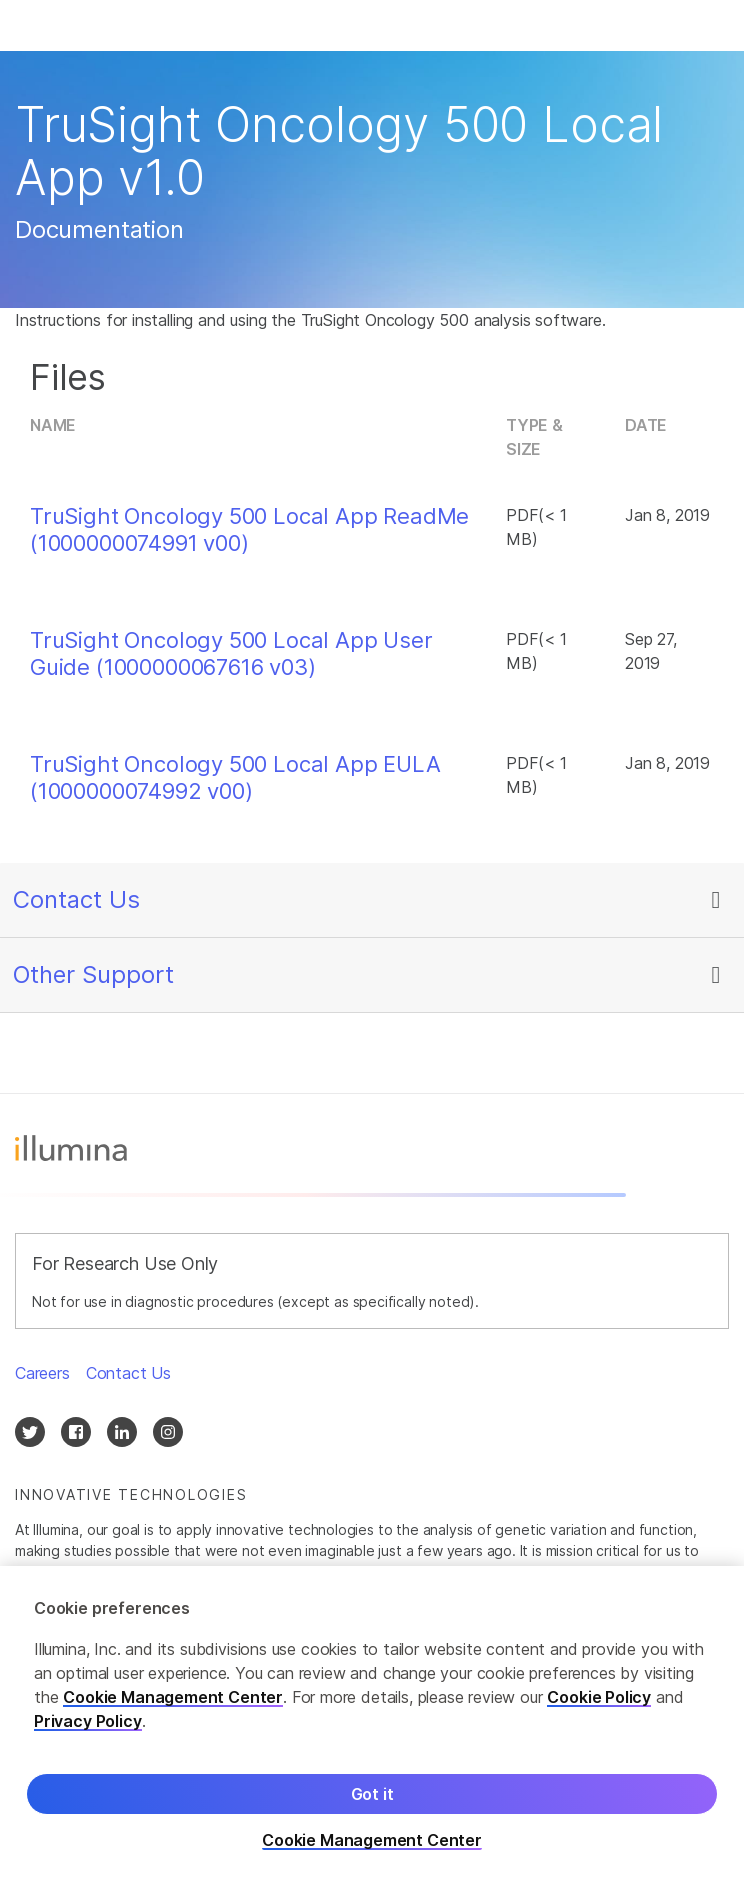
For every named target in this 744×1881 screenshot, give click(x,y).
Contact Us (76, 899)
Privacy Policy (88, 1727)
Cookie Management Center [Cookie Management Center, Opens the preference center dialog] (372, 1846)
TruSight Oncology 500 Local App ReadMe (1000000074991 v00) (249, 529)
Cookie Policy (599, 1703)
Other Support (93, 974)
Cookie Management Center (173, 1703)
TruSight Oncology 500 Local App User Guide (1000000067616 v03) (231, 653)
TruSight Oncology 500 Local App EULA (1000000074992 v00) (235, 777)
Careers (42, 1373)
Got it (372, 1800)
